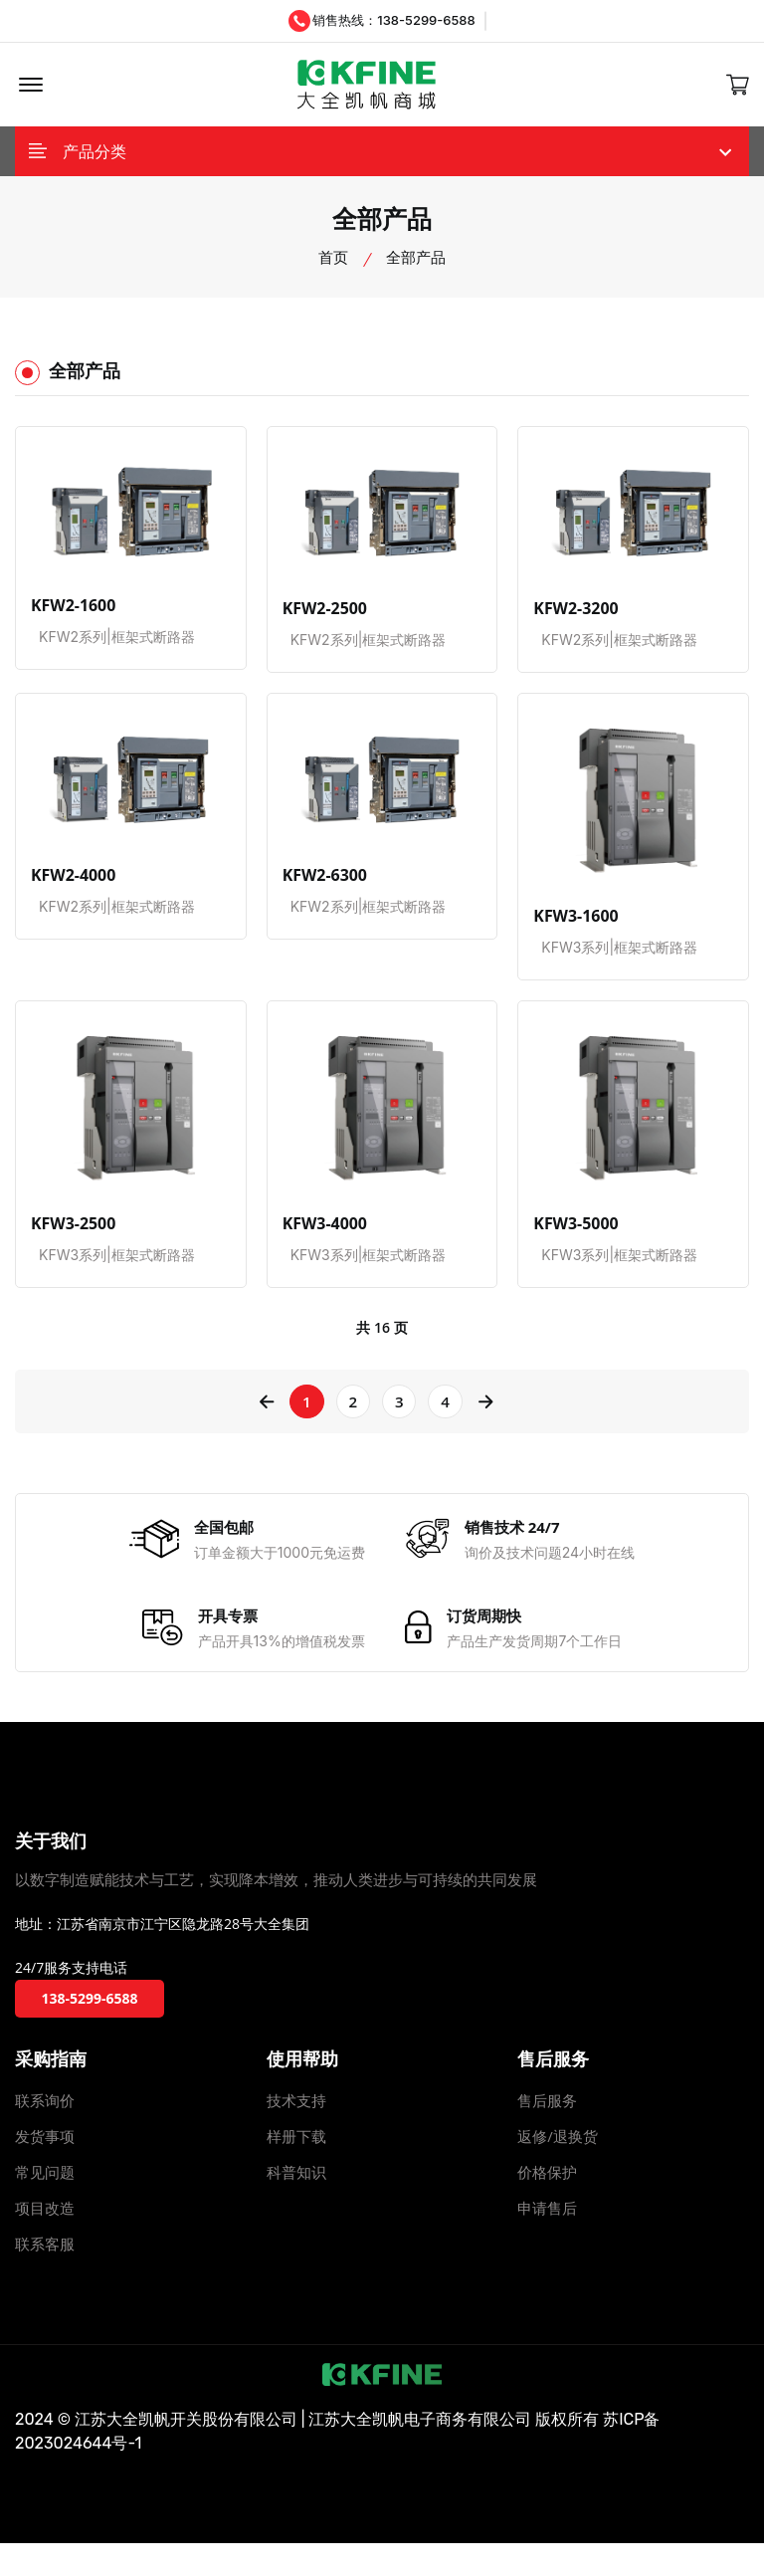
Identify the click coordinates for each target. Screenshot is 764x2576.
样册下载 (296, 2169)
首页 (333, 266)
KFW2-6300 (322, 884)
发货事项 (45, 2169)
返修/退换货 (557, 2169)
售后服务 (547, 2133)
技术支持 (296, 2133)
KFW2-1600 (70, 614)
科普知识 (296, 2205)
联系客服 (45, 2276)
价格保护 (547, 2205)
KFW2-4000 (70, 884)
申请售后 (547, 2241)
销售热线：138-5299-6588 (381, 21)
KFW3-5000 (573, 1232)
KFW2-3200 (573, 617)
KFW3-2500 (70, 1232)
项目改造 (45, 2241)
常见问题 (45, 2205)
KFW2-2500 (322, 617)
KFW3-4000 (322, 1232)
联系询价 (45, 2133)
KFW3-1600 (573, 925)
